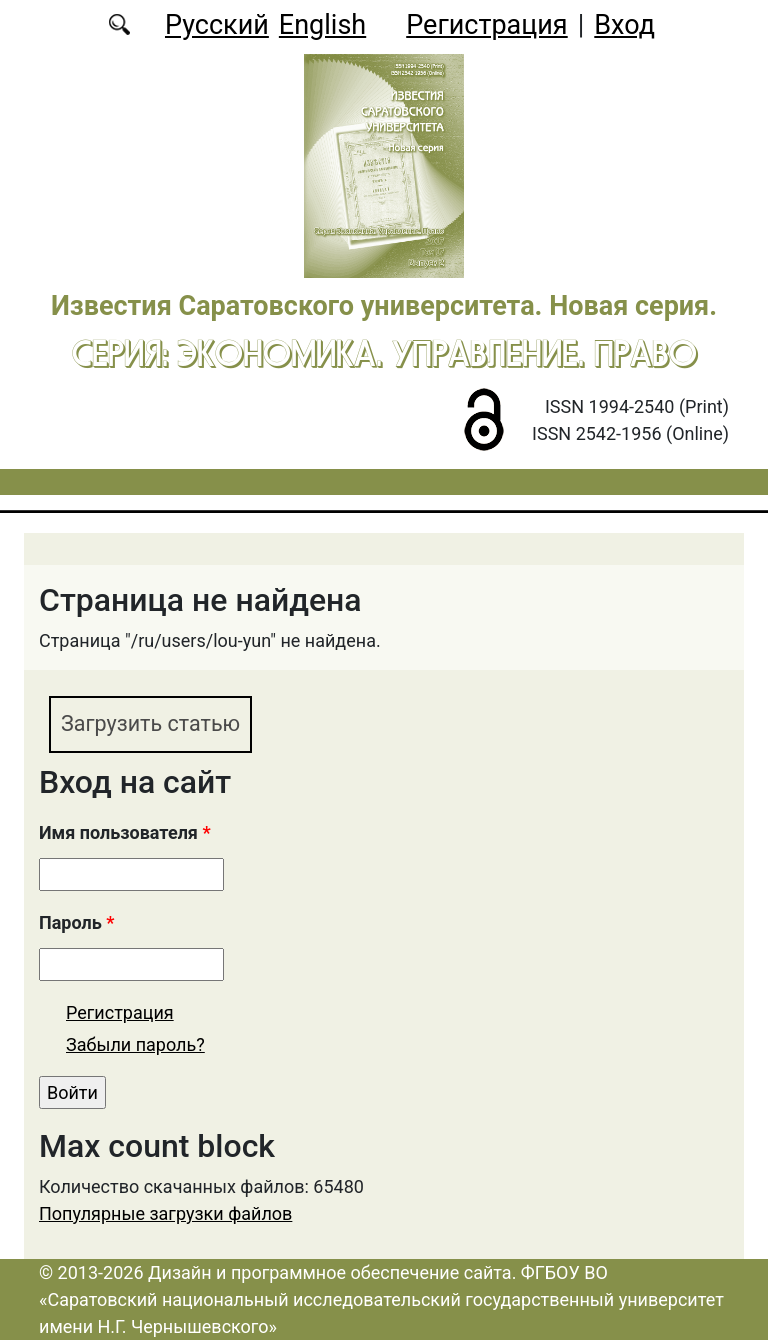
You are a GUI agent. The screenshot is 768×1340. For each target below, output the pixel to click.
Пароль (76, 922)
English (322, 25)
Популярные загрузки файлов (165, 1213)
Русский (217, 25)
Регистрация (486, 25)
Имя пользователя (125, 832)
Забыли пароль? (135, 1044)
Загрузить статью (151, 723)
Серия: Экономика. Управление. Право (384, 353)
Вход (624, 25)
